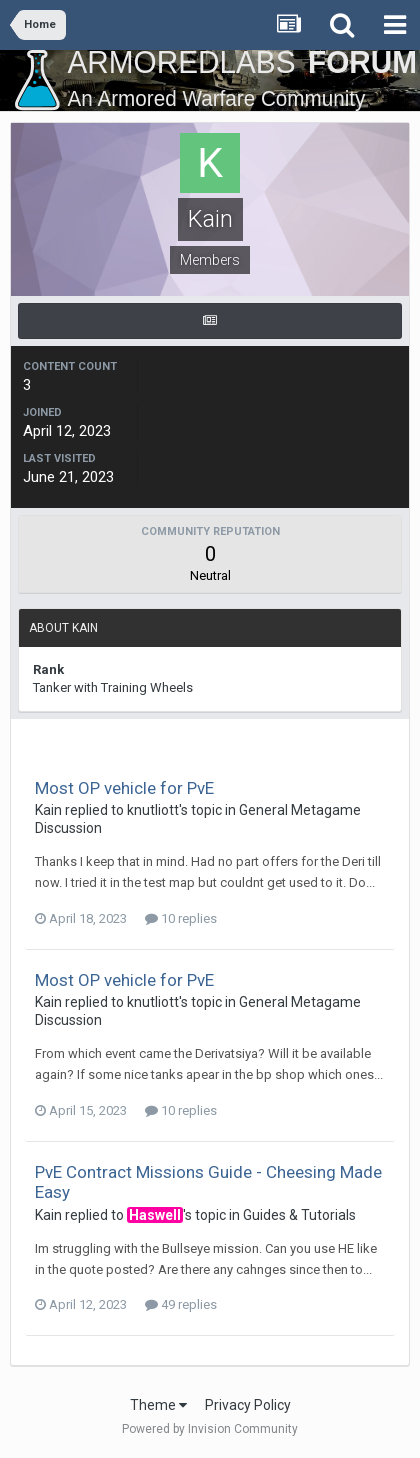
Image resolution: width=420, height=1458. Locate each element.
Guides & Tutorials (299, 1215)
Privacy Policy (248, 1405)
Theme (158, 1405)
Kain (48, 810)
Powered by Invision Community (210, 1429)
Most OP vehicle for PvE (124, 788)
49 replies (181, 1304)
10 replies (181, 918)
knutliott (153, 810)
